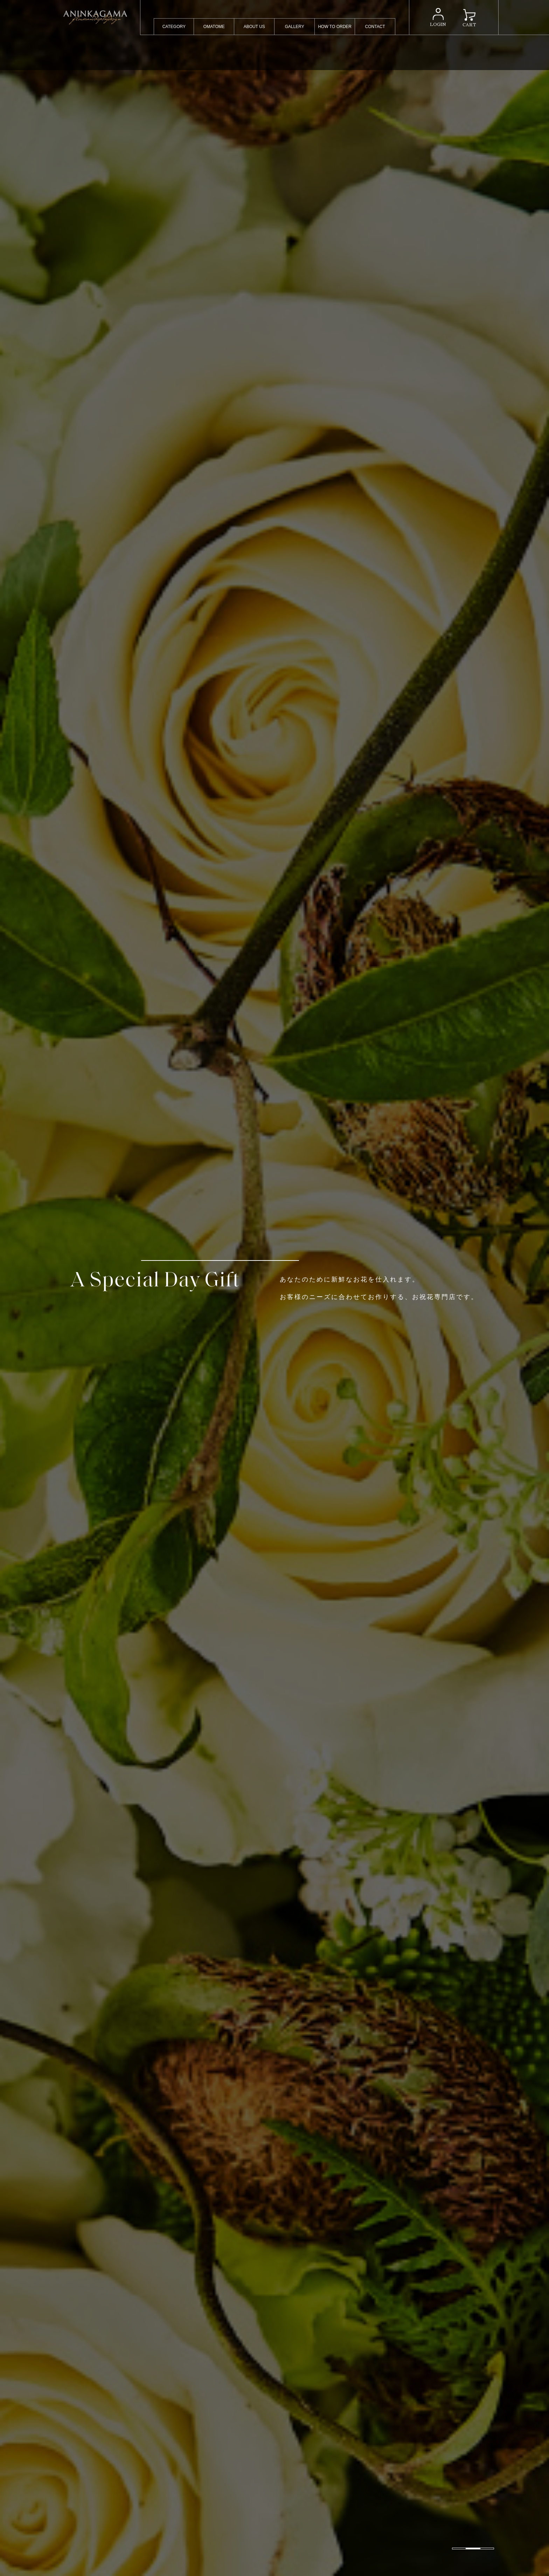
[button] (459, 2548)
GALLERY (294, 26)
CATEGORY (174, 26)
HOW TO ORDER (335, 26)
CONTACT (375, 26)
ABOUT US (254, 26)
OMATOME (214, 26)
